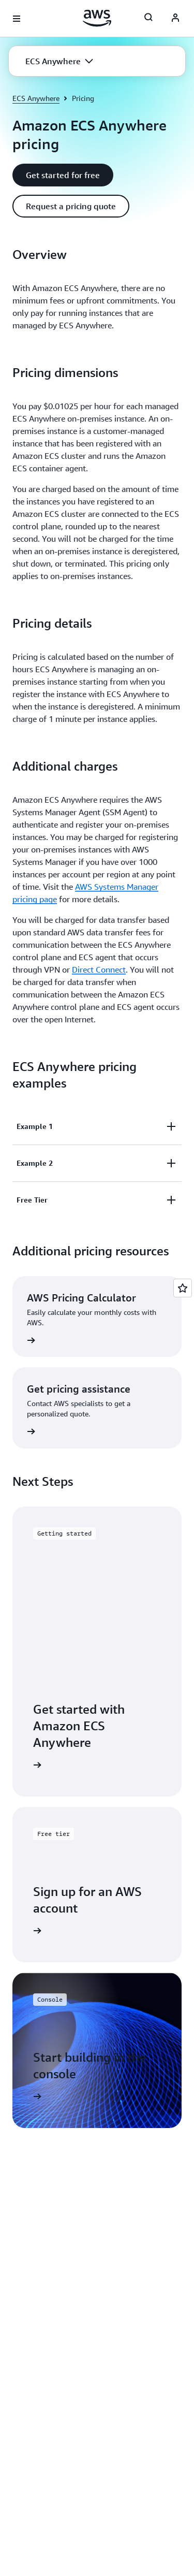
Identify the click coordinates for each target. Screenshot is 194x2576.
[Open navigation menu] (16, 18)
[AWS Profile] (175, 18)
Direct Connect (99, 969)
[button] (59, 61)
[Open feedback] (182, 1288)
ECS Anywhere (35, 98)
